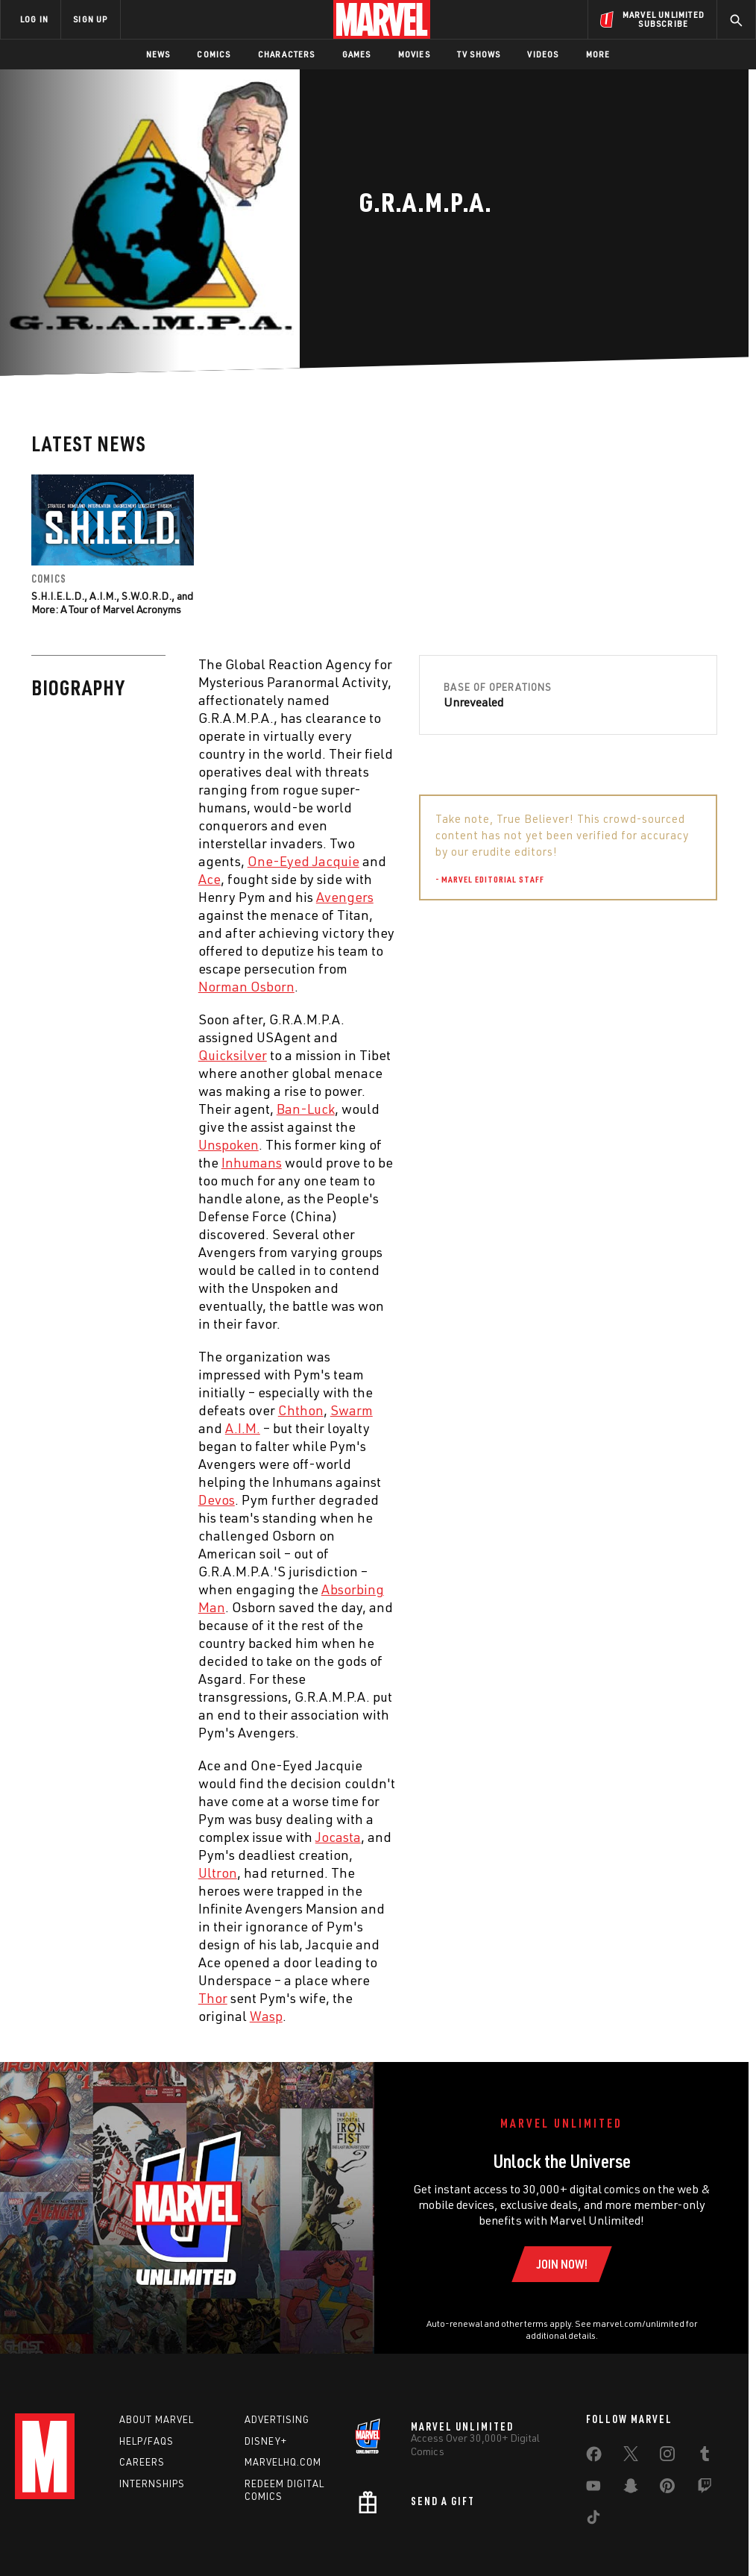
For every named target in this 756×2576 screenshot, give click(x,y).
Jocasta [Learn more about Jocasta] (338, 1836)
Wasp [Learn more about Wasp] (266, 2016)
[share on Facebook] (594, 2457)
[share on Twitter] (630, 2456)
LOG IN (34, 19)
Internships (152, 2483)
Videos (542, 54)
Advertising (277, 2419)
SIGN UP (90, 19)
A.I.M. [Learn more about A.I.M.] (242, 1428)
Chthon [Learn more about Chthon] (301, 1410)
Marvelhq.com (283, 2462)
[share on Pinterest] (667, 2488)
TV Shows (479, 54)
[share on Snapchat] (630, 2488)
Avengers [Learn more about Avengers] (345, 897)
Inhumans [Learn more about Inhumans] (251, 1162)
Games (356, 54)
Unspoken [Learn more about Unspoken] (228, 1144)
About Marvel (156, 2419)
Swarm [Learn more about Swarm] (351, 1410)
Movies (414, 54)
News (158, 54)
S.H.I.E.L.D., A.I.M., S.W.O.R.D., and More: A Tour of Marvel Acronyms (112, 602)
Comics (213, 54)
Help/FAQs (146, 2441)
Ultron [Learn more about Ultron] (217, 1872)
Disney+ (266, 2441)
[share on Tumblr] (704, 2456)
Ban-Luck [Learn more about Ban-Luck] (306, 1108)
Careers (142, 2462)
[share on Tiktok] (593, 2520)
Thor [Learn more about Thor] (212, 1998)
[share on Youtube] (593, 2488)
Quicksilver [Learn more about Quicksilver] (232, 1055)
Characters (286, 54)
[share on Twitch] (704, 2488)
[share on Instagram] (667, 2456)
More (598, 54)
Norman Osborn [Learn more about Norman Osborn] (246, 986)
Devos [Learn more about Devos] (216, 1499)
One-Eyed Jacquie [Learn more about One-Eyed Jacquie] (303, 861)
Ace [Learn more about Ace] (209, 879)
